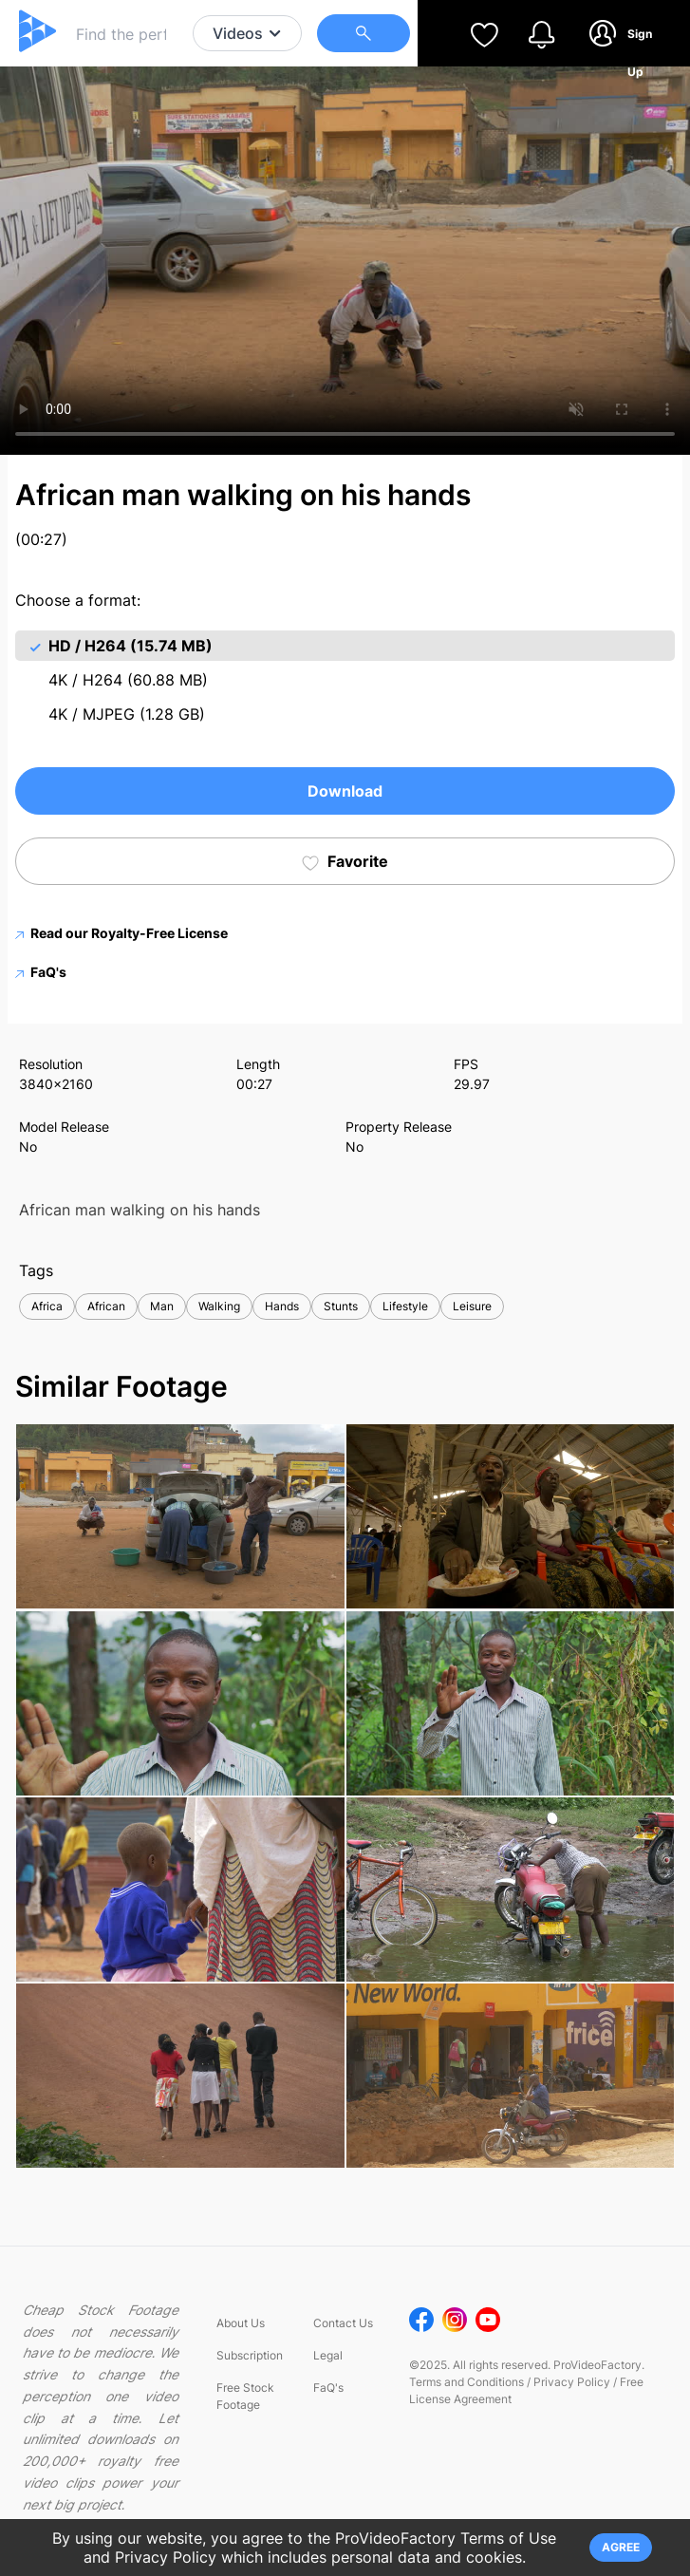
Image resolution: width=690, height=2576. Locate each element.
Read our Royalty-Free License (121, 933)
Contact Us (343, 2323)
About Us (240, 2323)
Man (162, 1306)
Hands (282, 1306)
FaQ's (40, 972)
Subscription (249, 2355)
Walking (219, 1306)
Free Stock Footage (245, 2396)
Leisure (472, 1306)
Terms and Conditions (466, 2382)
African (106, 1306)
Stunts (341, 1306)
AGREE (621, 2547)
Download (345, 790)
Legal (328, 2355)
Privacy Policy (571, 2382)
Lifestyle (405, 1306)
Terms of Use (508, 2538)
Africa (47, 1306)
